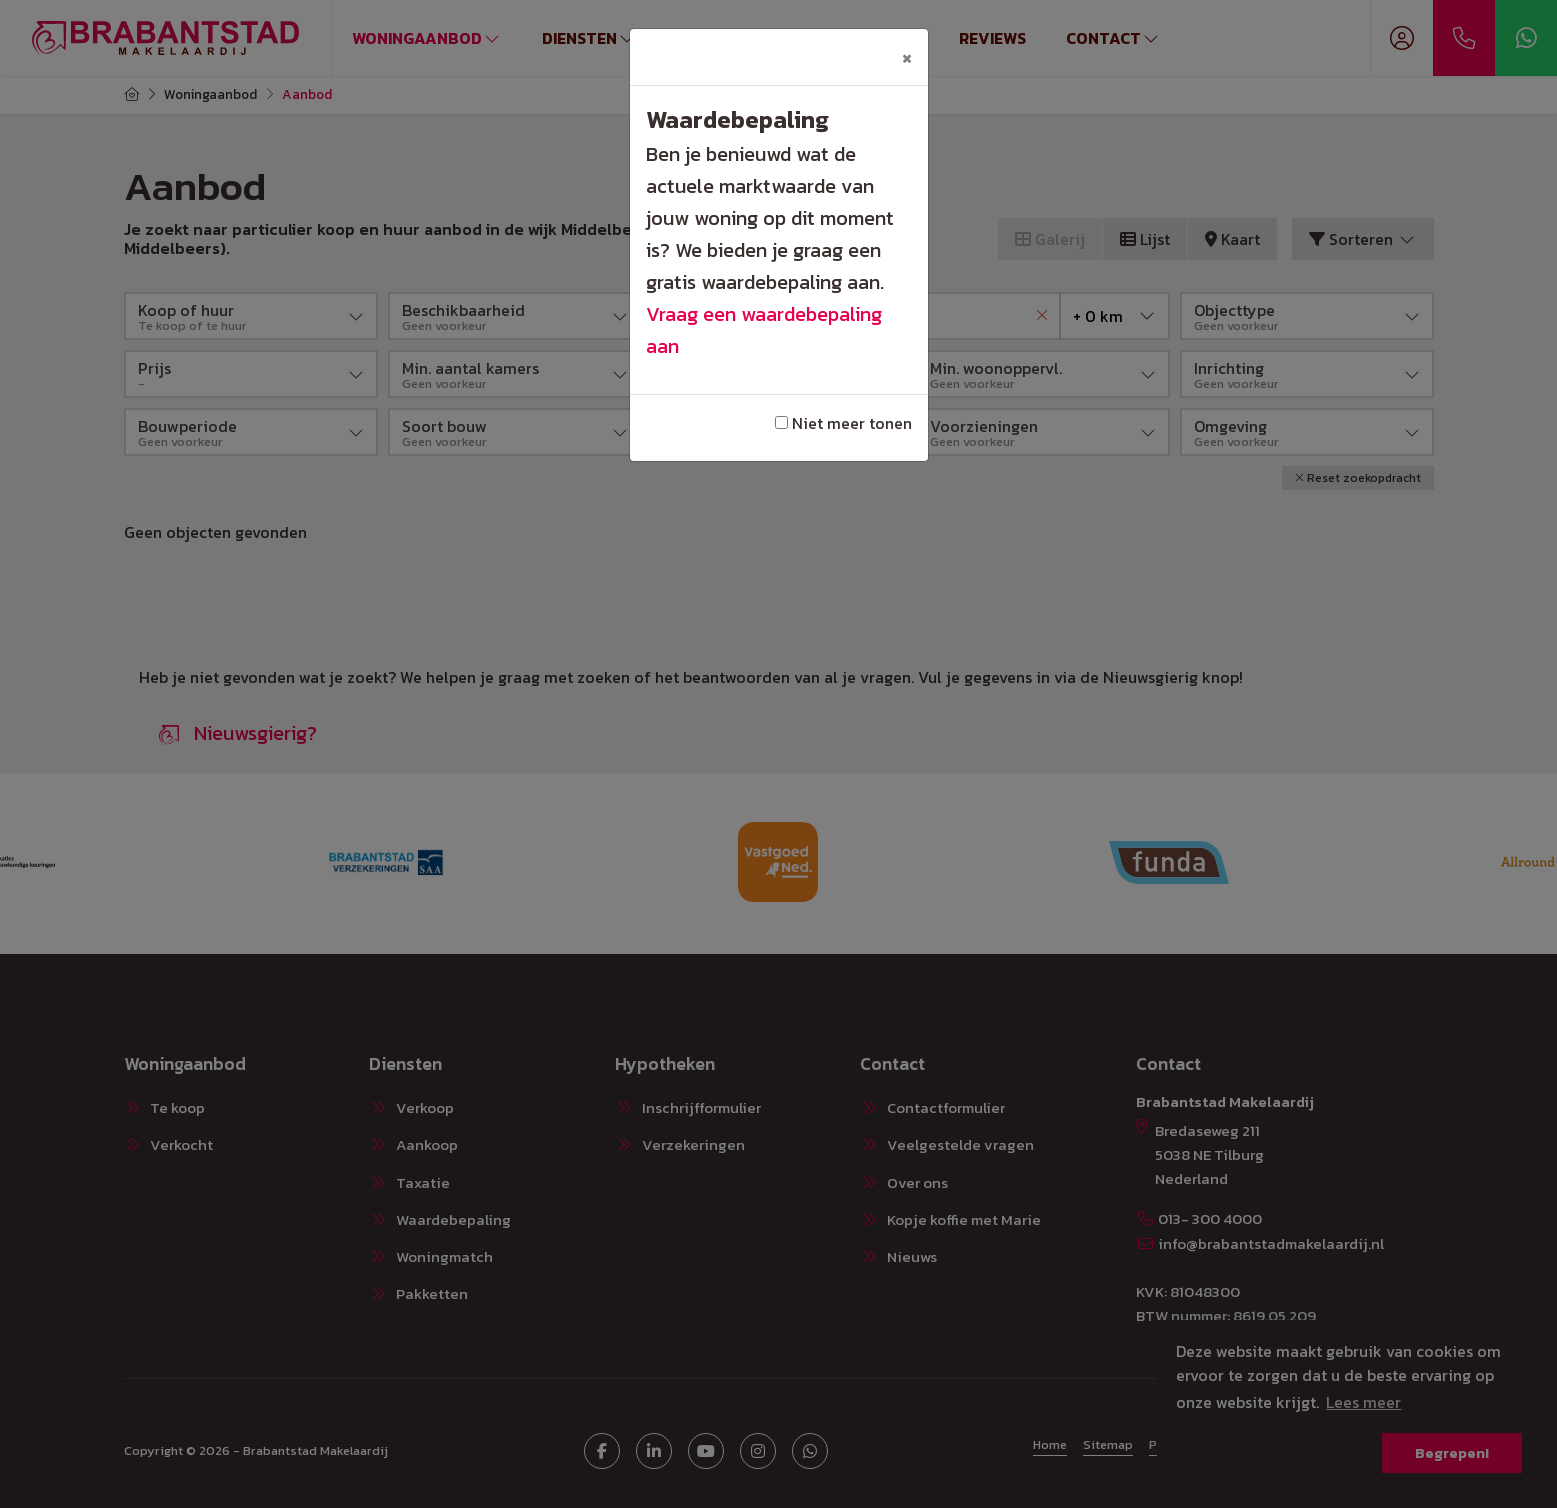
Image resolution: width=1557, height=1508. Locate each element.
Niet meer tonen (843, 423)
